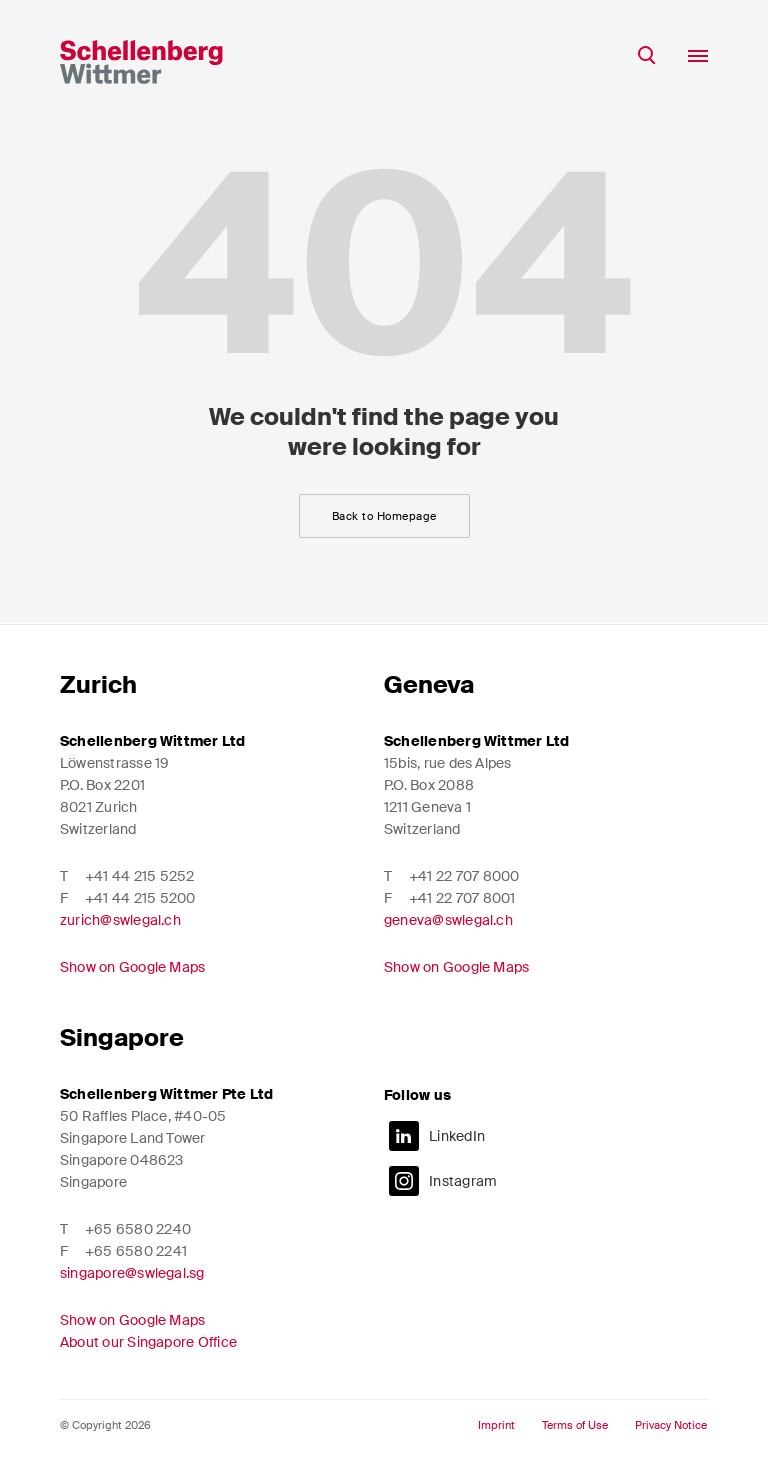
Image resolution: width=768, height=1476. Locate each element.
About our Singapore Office (148, 1342)
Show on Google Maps (132, 967)
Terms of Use (575, 1425)
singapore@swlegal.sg (132, 1273)
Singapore (122, 1037)
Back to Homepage (384, 516)
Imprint (496, 1425)
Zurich (98, 684)
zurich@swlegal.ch (120, 920)
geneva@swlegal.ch (448, 920)
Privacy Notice (671, 1425)
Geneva (429, 684)
